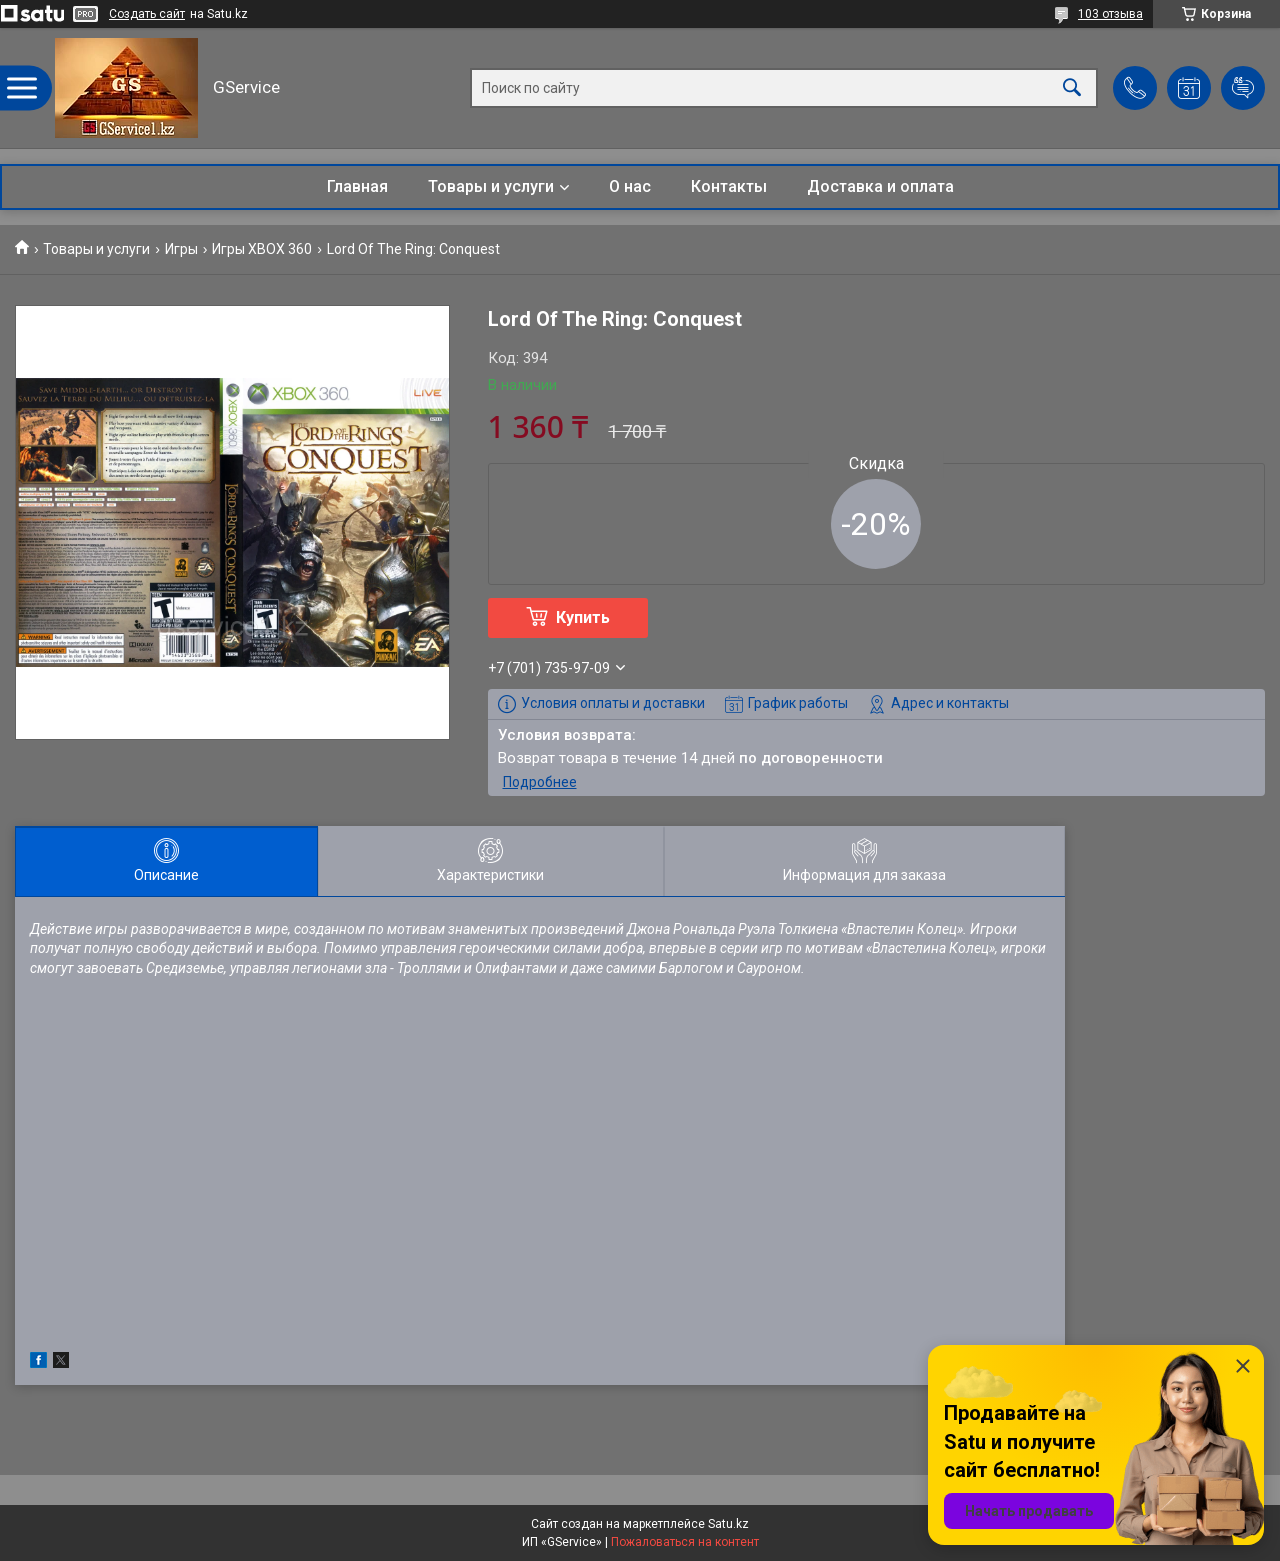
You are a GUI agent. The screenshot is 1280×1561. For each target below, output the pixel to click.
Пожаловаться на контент (685, 1542)
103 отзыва (1110, 14)
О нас (630, 186)
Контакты (729, 186)
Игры (181, 249)
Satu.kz (728, 1524)
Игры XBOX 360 (262, 249)
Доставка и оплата (880, 186)
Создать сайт (147, 14)
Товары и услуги (491, 186)
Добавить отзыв (1243, 88)
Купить (583, 617)
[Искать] (1072, 88)
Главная (357, 186)
